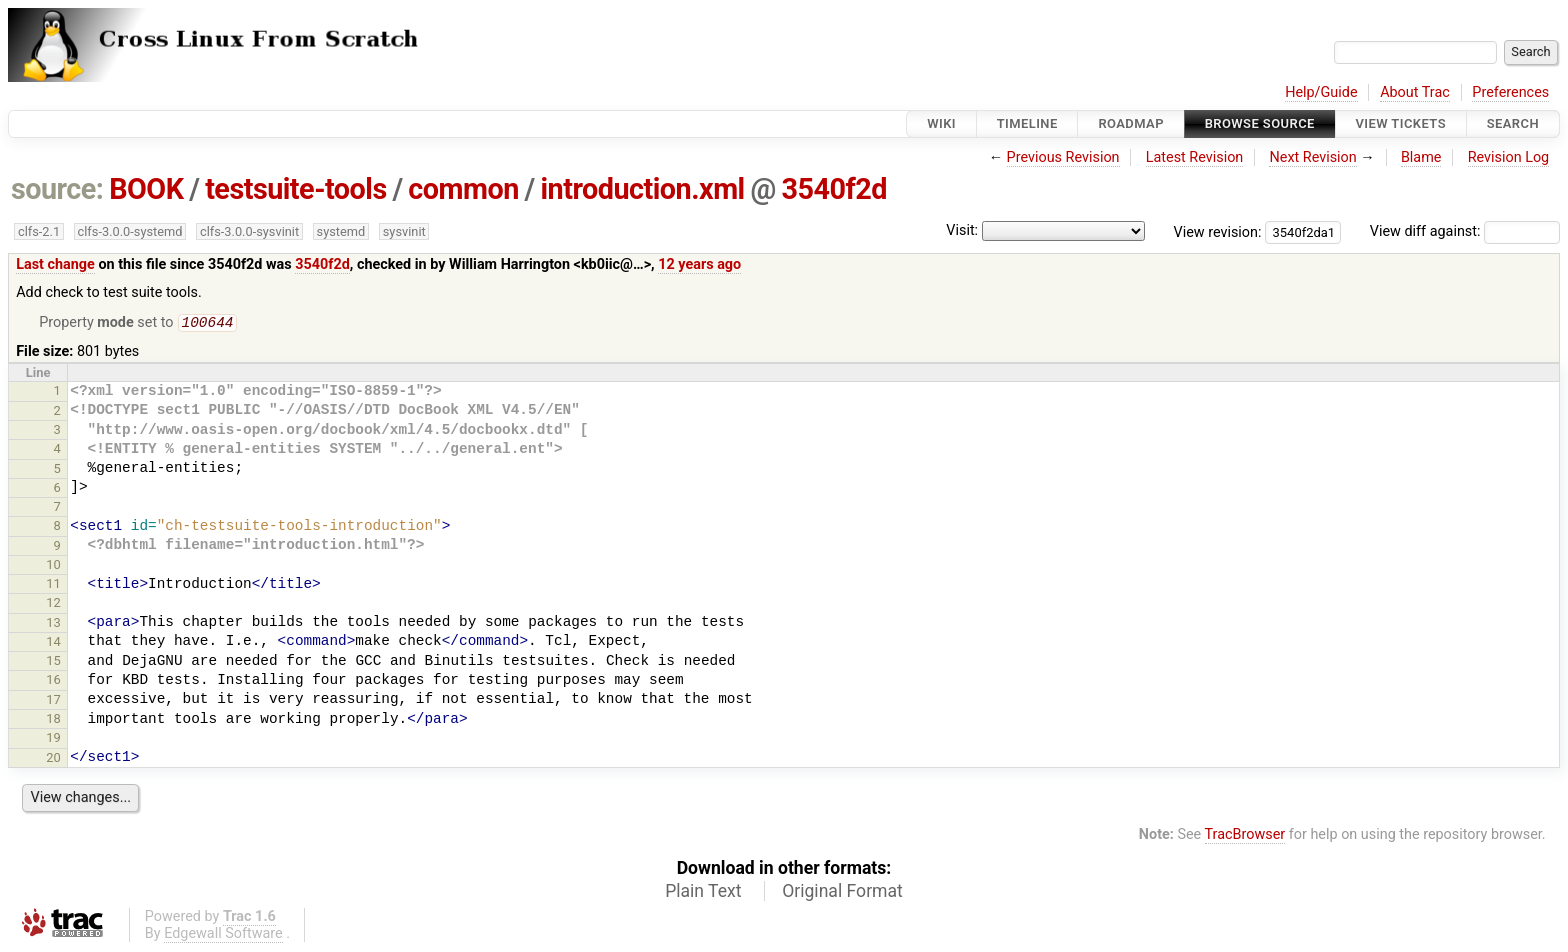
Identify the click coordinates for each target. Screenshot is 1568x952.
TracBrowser (1245, 836)
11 (53, 585)
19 (53, 739)
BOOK (146, 189)
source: (57, 189)
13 (53, 624)
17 (53, 701)
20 (53, 759)
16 (53, 681)
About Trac (1415, 92)
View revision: (1218, 231)
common (463, 189)
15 (53, 662)
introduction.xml (642, 189)
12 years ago (699, 264)
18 (53, 720)
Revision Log (1509, 157)
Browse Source (1260, 123)
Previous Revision (1063, 157)
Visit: (962, 230)
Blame (1421, 157)
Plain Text (703, 893)
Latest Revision (1195, 157)
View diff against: (1465, 231)
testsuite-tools (296, 189)
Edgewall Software (223, 935)
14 (53, 643)
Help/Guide (1321, 92)
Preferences (1510, 92)
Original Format (842, 893)
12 (53, 604)
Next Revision (1312, 157)
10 (53, 566)
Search (1513, 123)
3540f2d (835, 189)
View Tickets (1401, 123)
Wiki (941, 123)
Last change (55, 264)
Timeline (1027, 123)
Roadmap (1131, 123)
